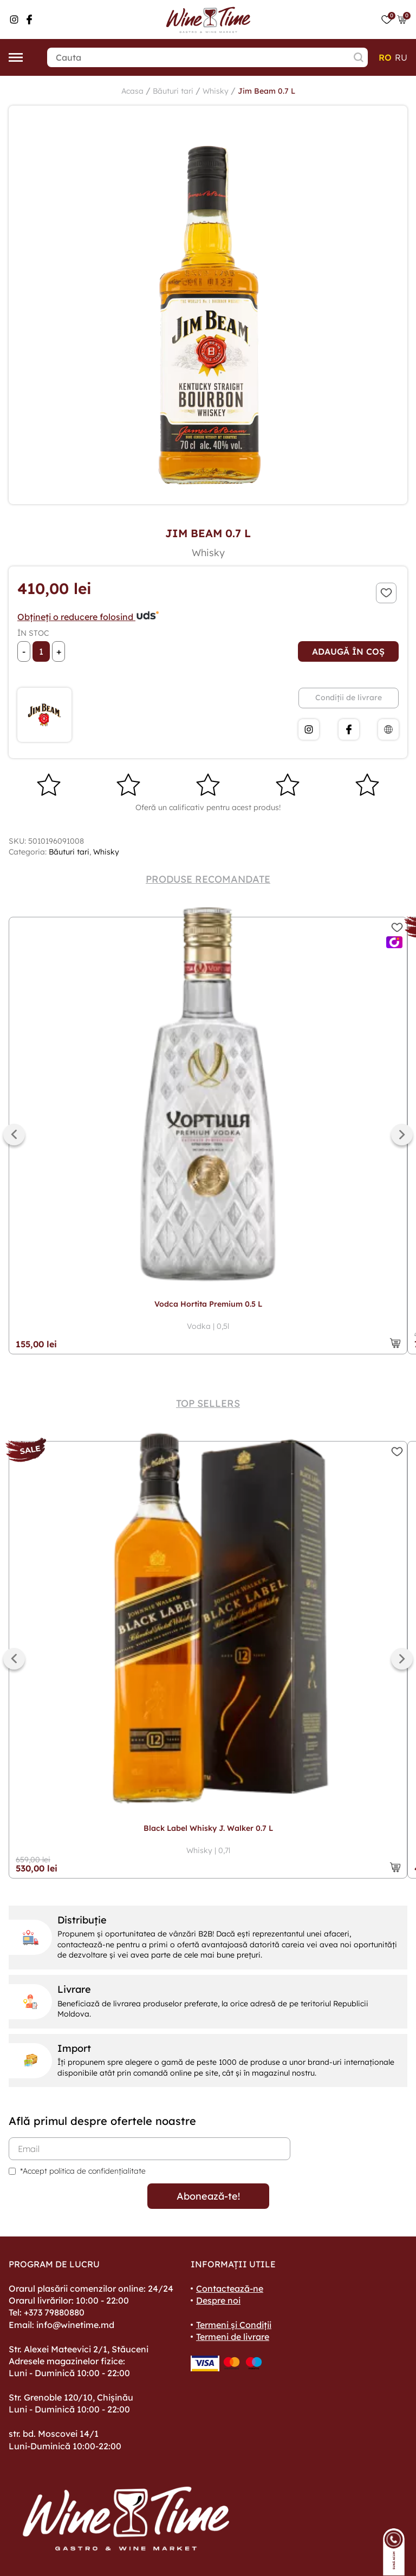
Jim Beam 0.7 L (266, 91)
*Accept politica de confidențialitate (83, 2171)
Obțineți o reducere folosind (88, 616)
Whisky (216, 91)
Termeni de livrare (232, 2336)
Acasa (132, 91)
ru (401, 57)
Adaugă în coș (348, 651)
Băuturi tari (173, 91)
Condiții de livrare (348, 697)
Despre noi (218, 2300)
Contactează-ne (229, 2288)
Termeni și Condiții (233, 2324)
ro (385, 57)
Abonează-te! (208, 2196)
